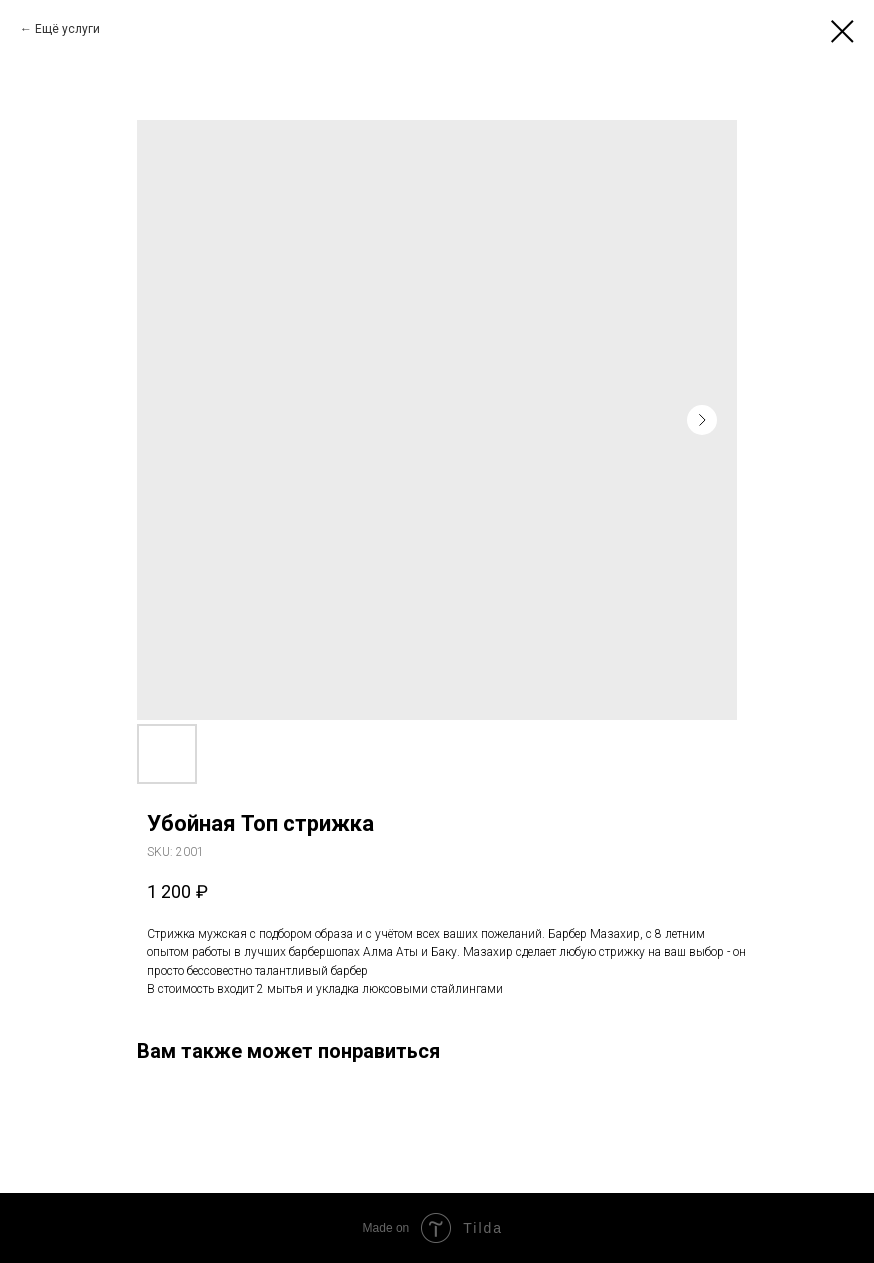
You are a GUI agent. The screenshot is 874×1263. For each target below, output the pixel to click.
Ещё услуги (67, 29)
